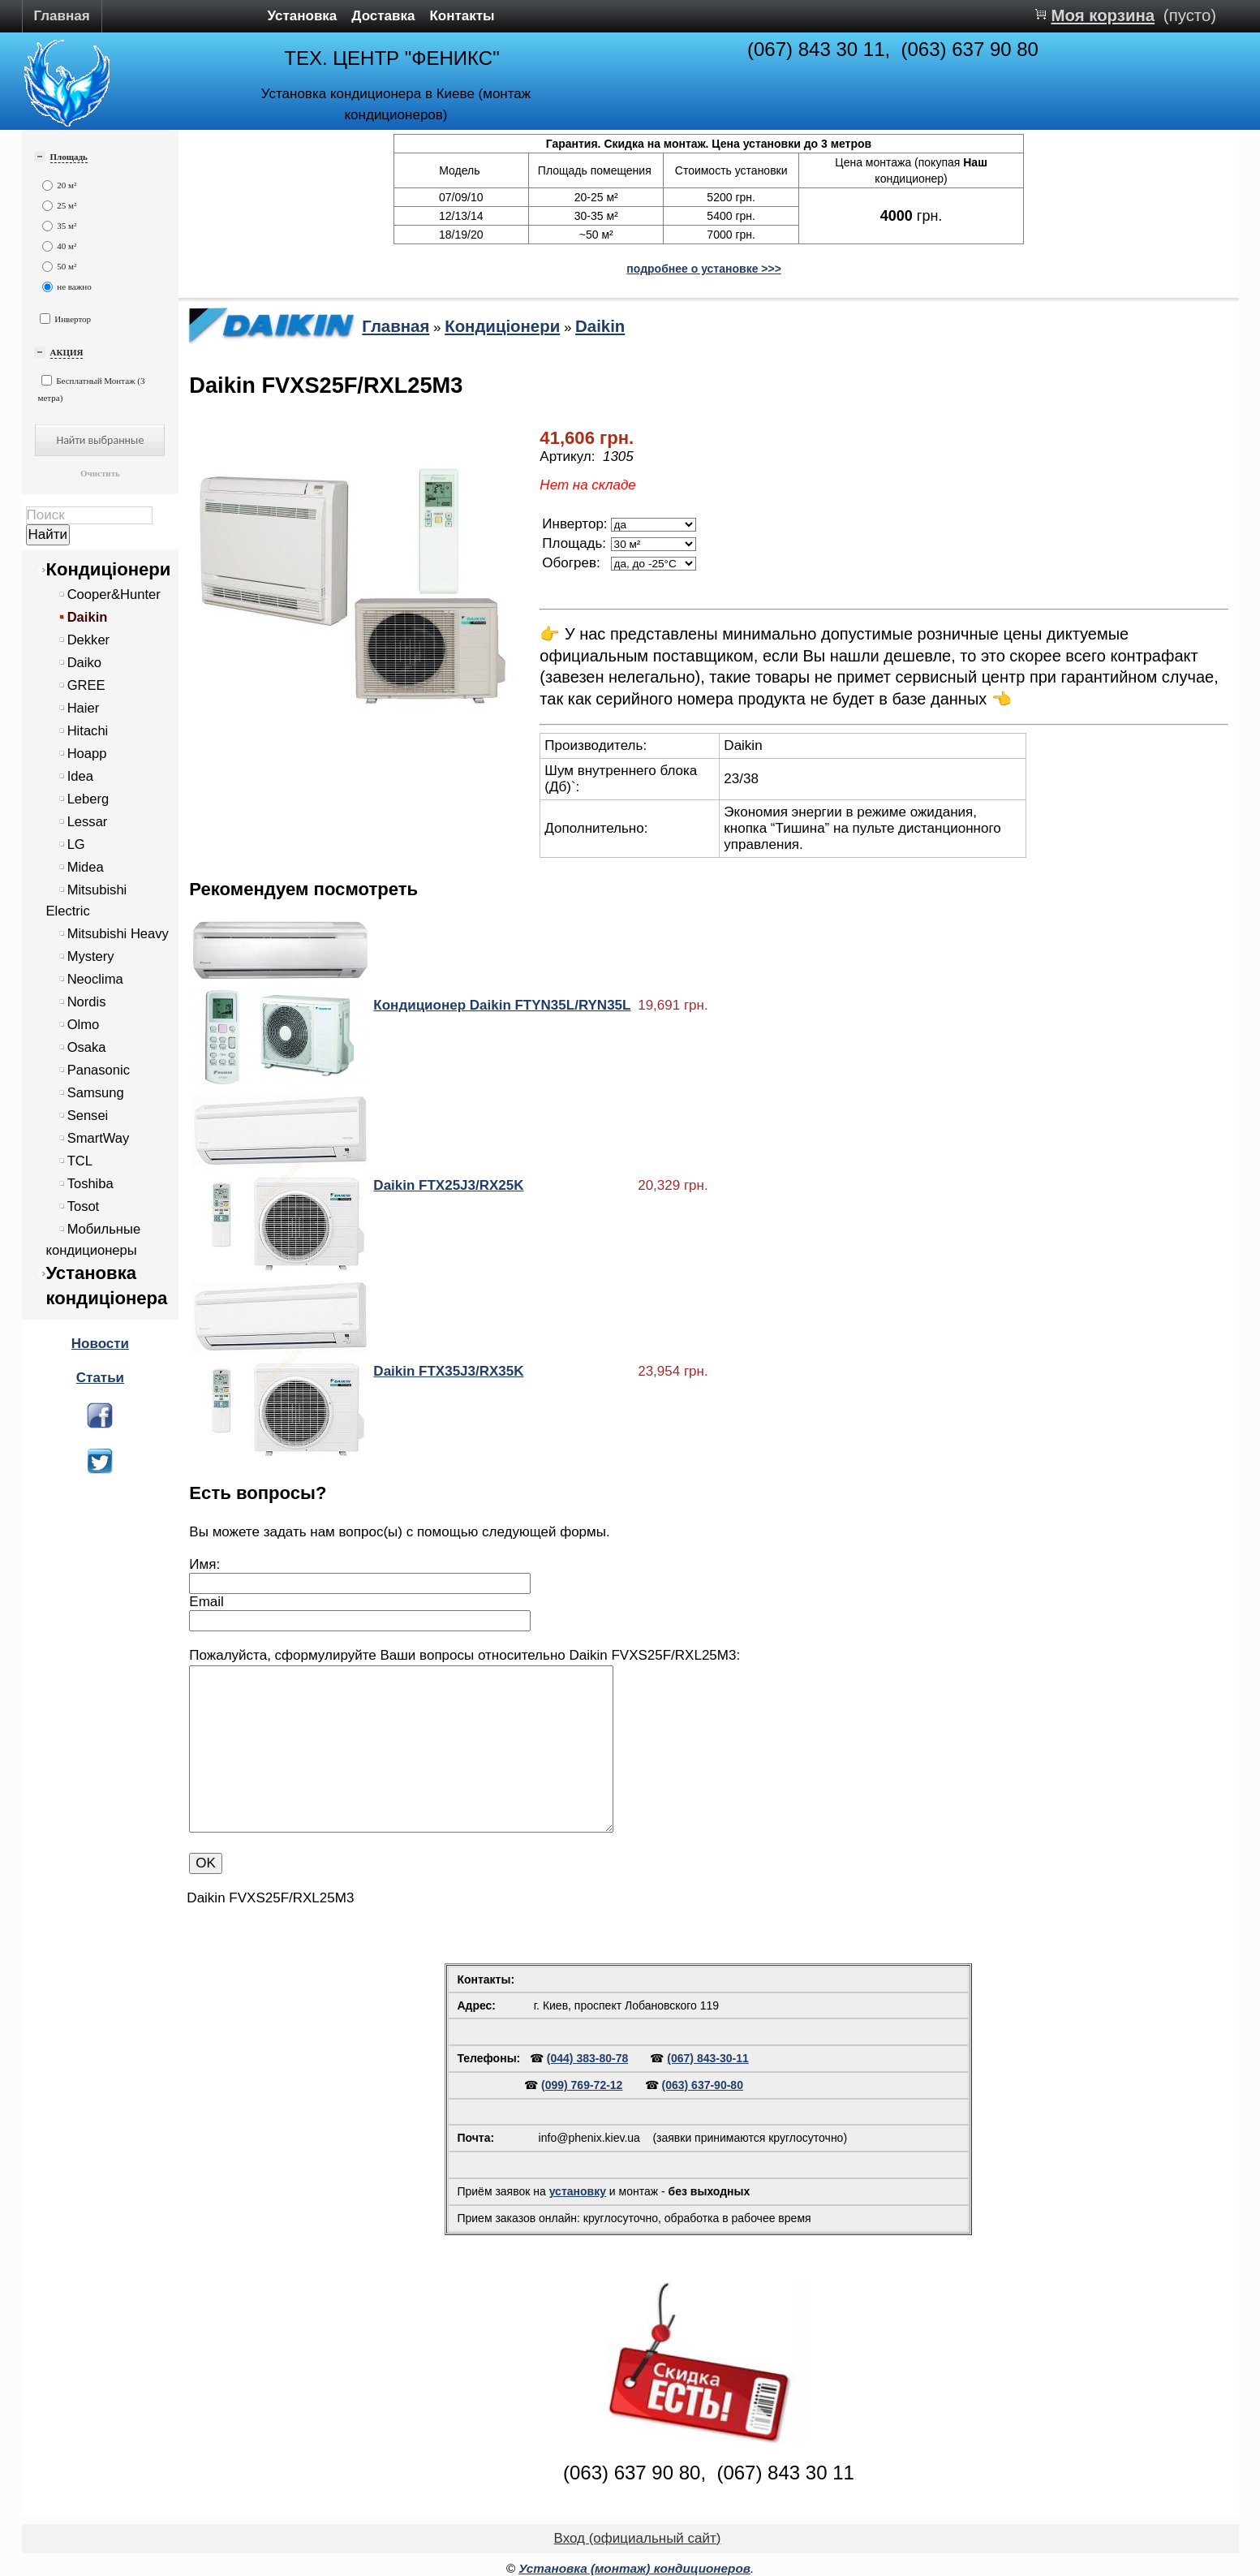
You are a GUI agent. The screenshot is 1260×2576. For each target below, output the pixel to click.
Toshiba (90, 1183)
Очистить (100, 473)
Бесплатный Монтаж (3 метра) (91, 389)
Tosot (83, 1206)
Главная (62, 16)
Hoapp (87, 753)
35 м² (59, 226)
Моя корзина (1103, 15)
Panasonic (98, 1070)
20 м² (59, 185)
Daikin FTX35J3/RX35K (448, 1371)
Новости (100, 1343)
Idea (80, 776)
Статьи (100, 1377)
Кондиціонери (108, 569)
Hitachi (88, 731)
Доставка (383, 16)
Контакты (461, 16)
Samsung (95, 1093)
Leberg (88, 799)
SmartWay (98, 1138)
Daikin (87, 617)
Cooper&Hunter (114, 594)
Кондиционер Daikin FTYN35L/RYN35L (501, 1005)
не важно (67, 287)
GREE (86, 685)
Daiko (84, 662)
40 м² (59, 246)
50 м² (59, 266)
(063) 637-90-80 (702, 2084)
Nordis (86, 1002)
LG (76, 844)
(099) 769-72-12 (581, 2084)
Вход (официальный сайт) (637, 2538)
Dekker (88, 640)
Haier (83, 708)
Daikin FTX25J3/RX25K (448, 1185)
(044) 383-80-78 (587, 2058)
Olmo (83, 1024)
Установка (303, 16)
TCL (79, 1161)
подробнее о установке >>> (703, 268)
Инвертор (66, 318)
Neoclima (95, 979)
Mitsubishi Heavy (118, 933)
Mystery (90, 956)
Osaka (86, 1047)
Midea (85, 867)
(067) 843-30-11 (707, 2058)
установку (577, 2191)
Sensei (88, 1115)
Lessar (87, 821)
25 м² (59, 205)
